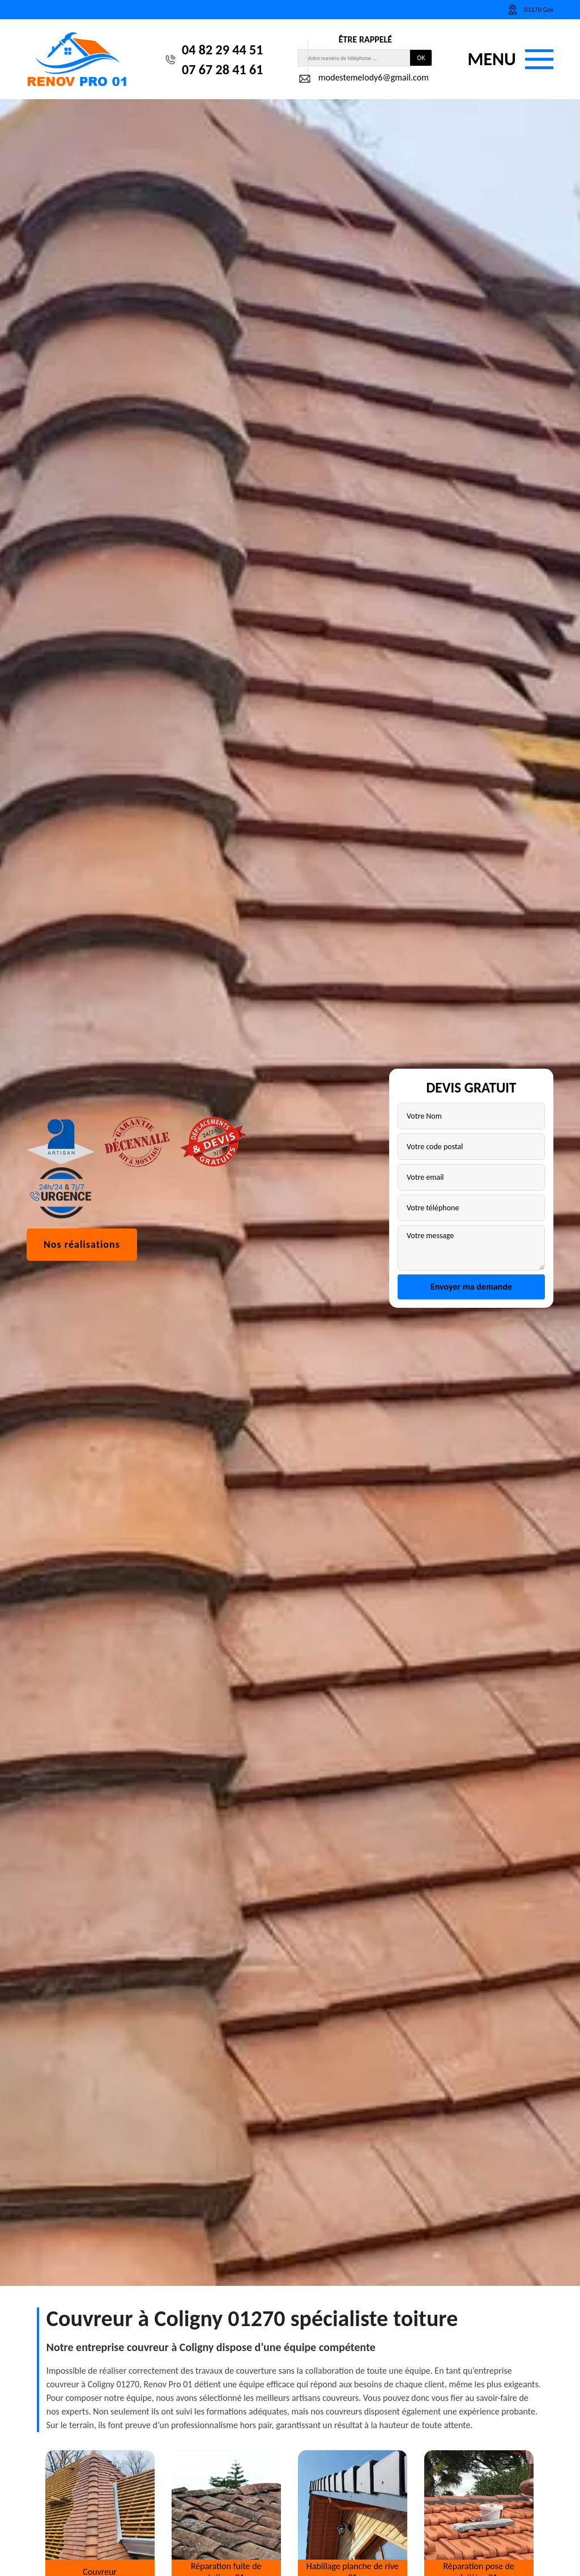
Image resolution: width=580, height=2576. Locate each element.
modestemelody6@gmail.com (363, 79)
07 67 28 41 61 (222, 69)
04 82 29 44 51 (222, 49)
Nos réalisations (82, 1389)
